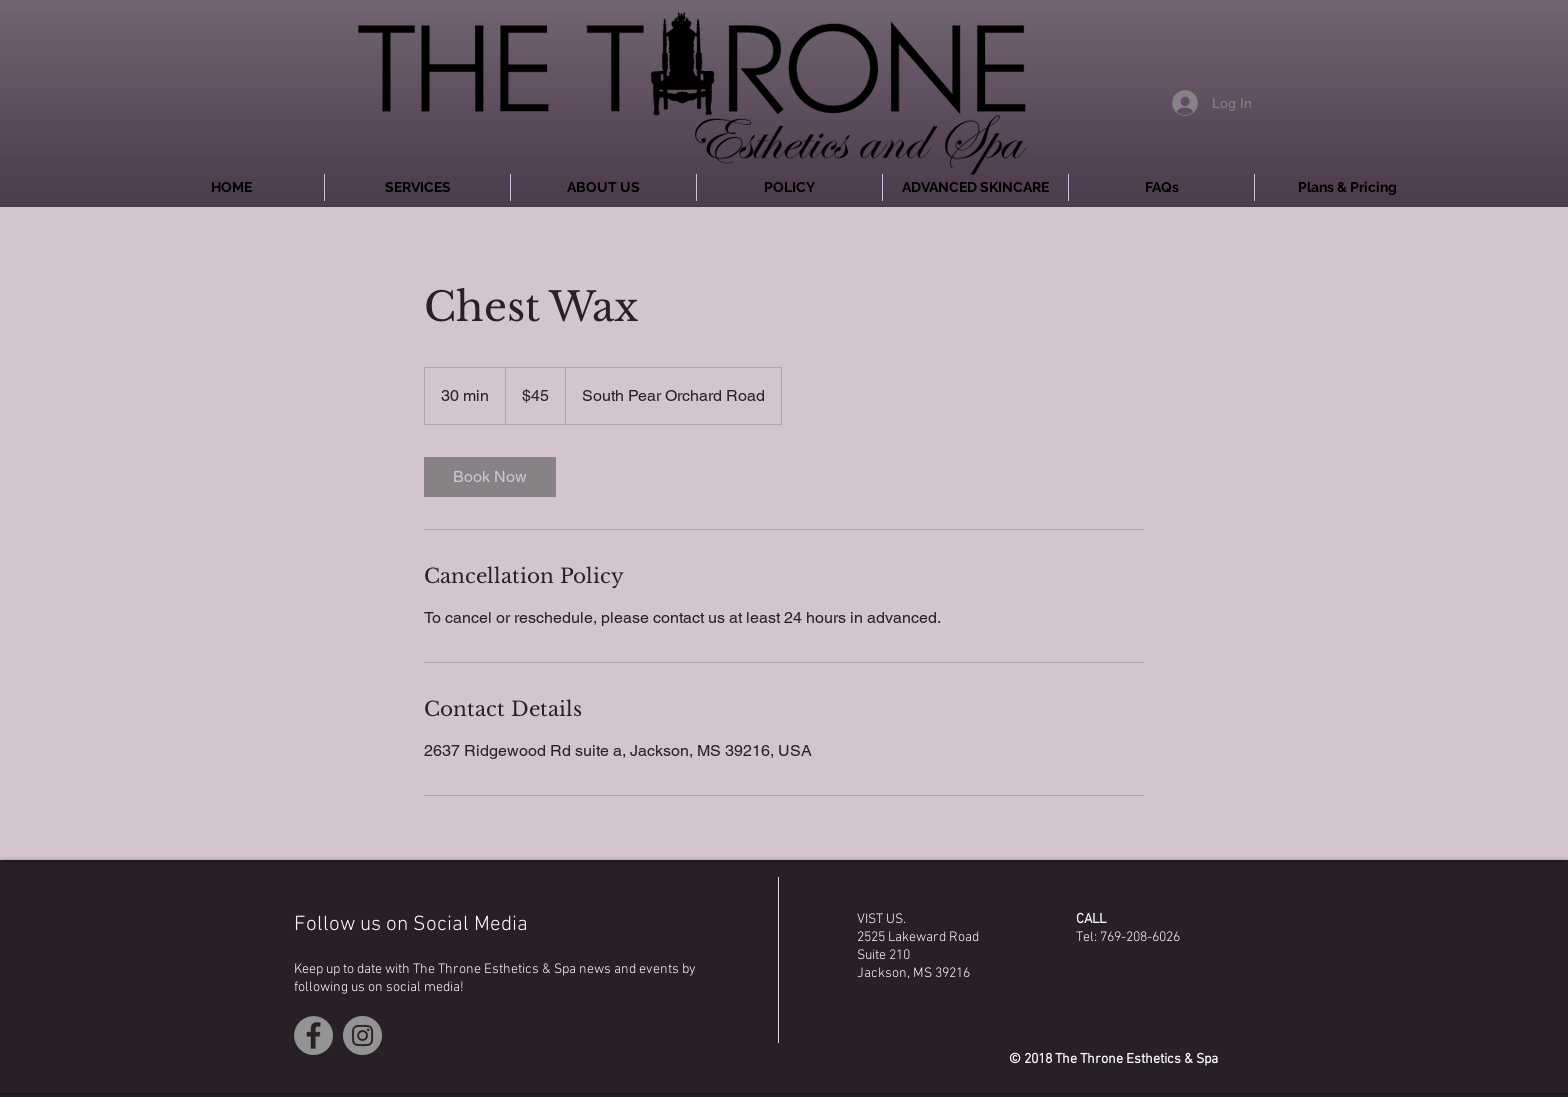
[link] (490, 477)
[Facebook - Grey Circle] (313, 1035)
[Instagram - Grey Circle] (362, 1035)
